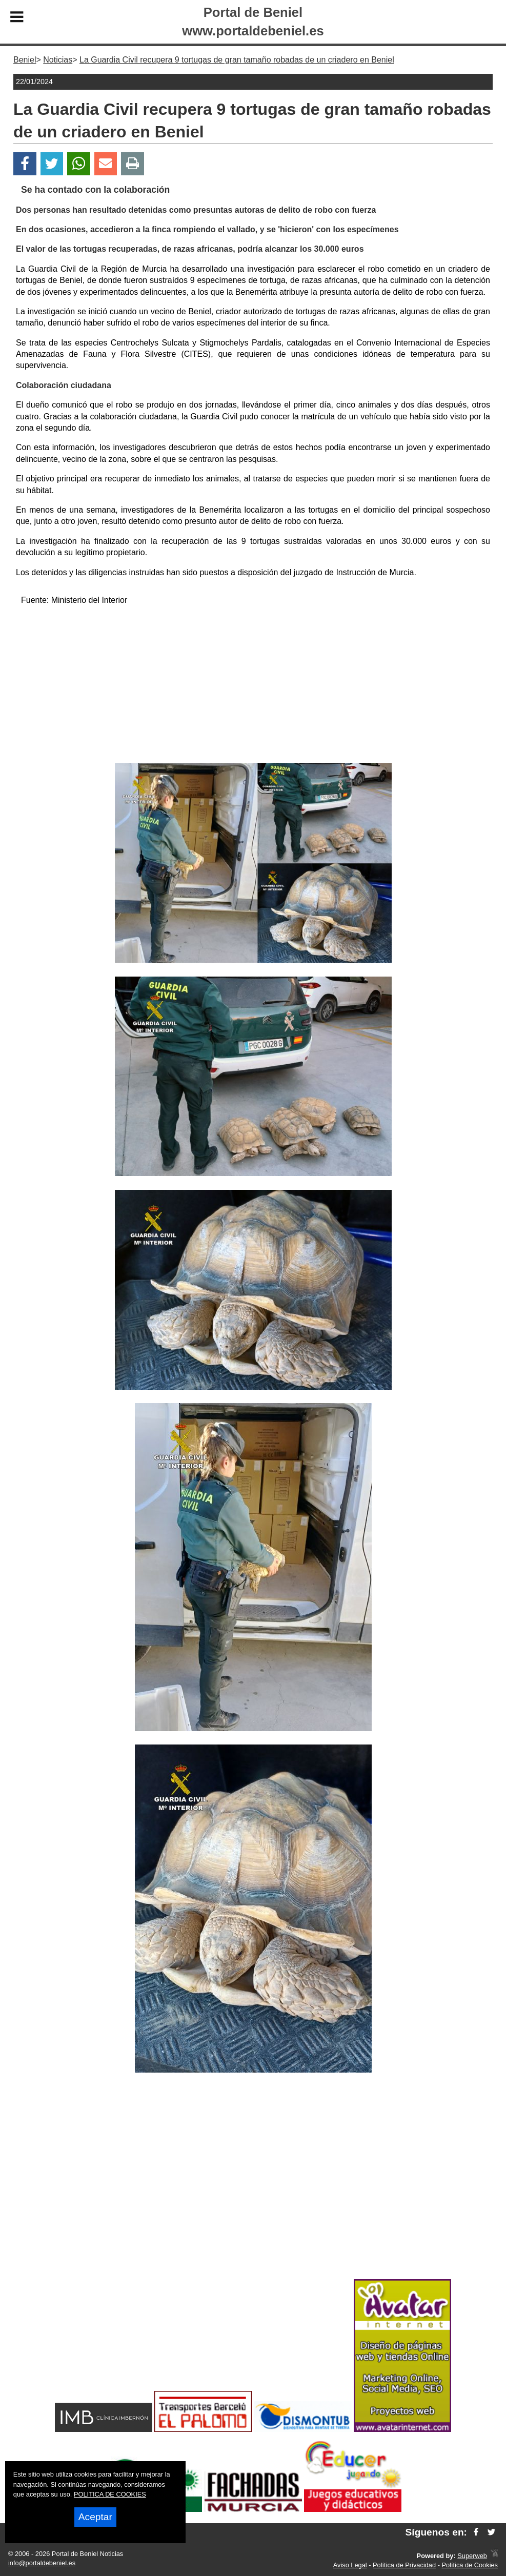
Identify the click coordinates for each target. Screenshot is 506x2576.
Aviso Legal (350, 2565)
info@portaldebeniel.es (41, 2563)
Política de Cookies (469, 2565)
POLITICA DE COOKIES (110, 2494)
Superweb (472, 2556)
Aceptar (95, 2516)
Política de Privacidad (404, 2565)
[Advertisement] (253, 686)
